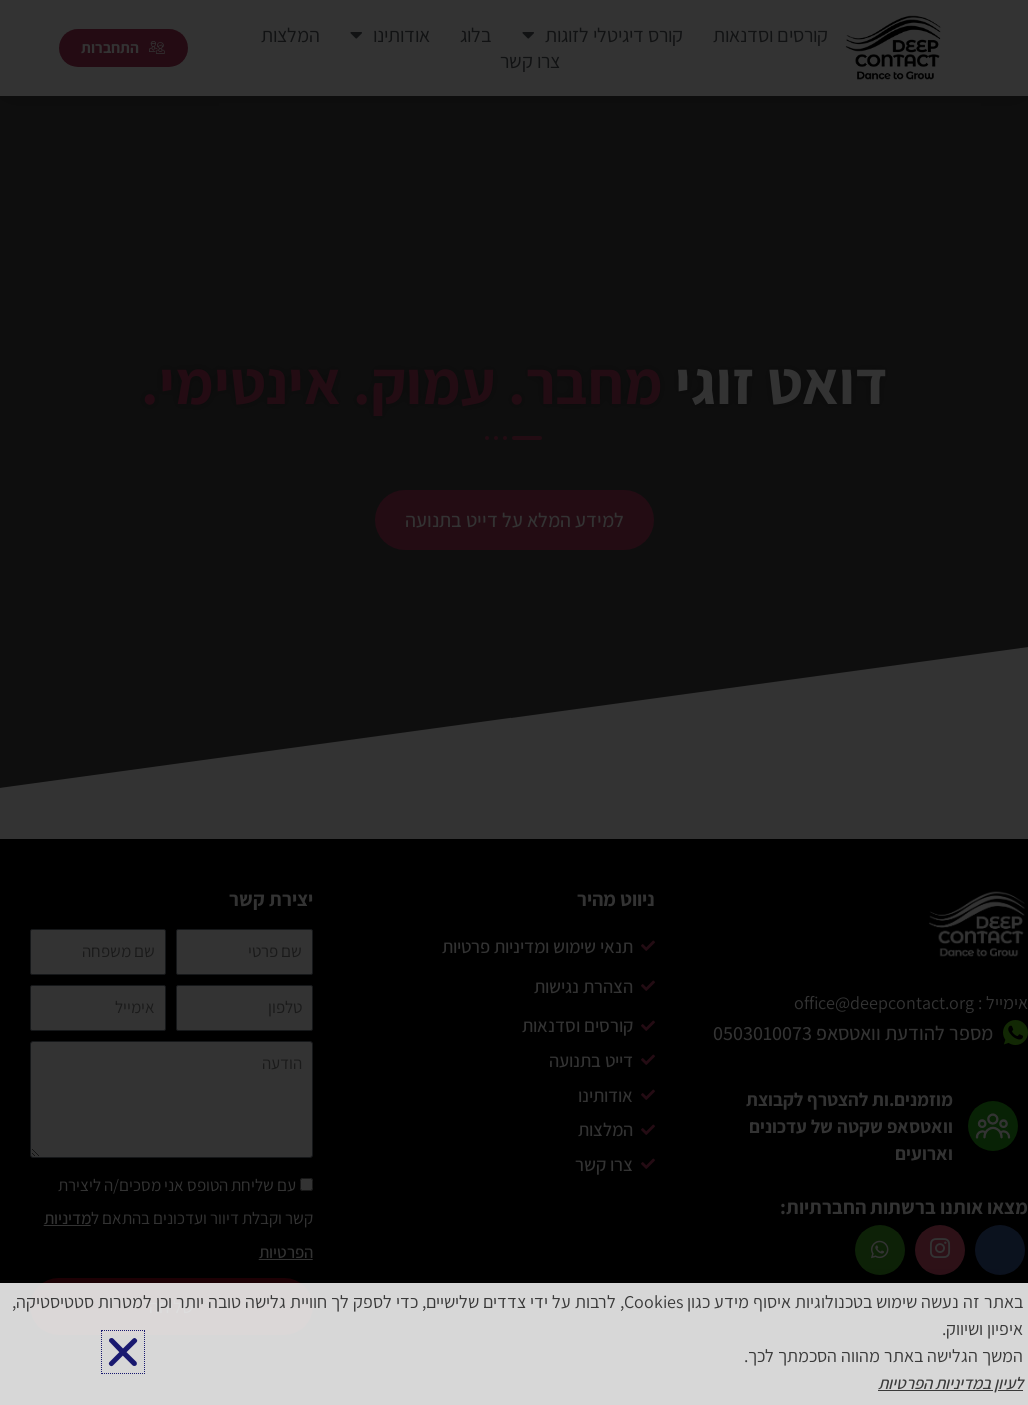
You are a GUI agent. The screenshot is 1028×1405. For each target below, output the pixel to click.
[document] (514, 702)
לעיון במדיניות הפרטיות (944, 1383)
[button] (123, 1352)
